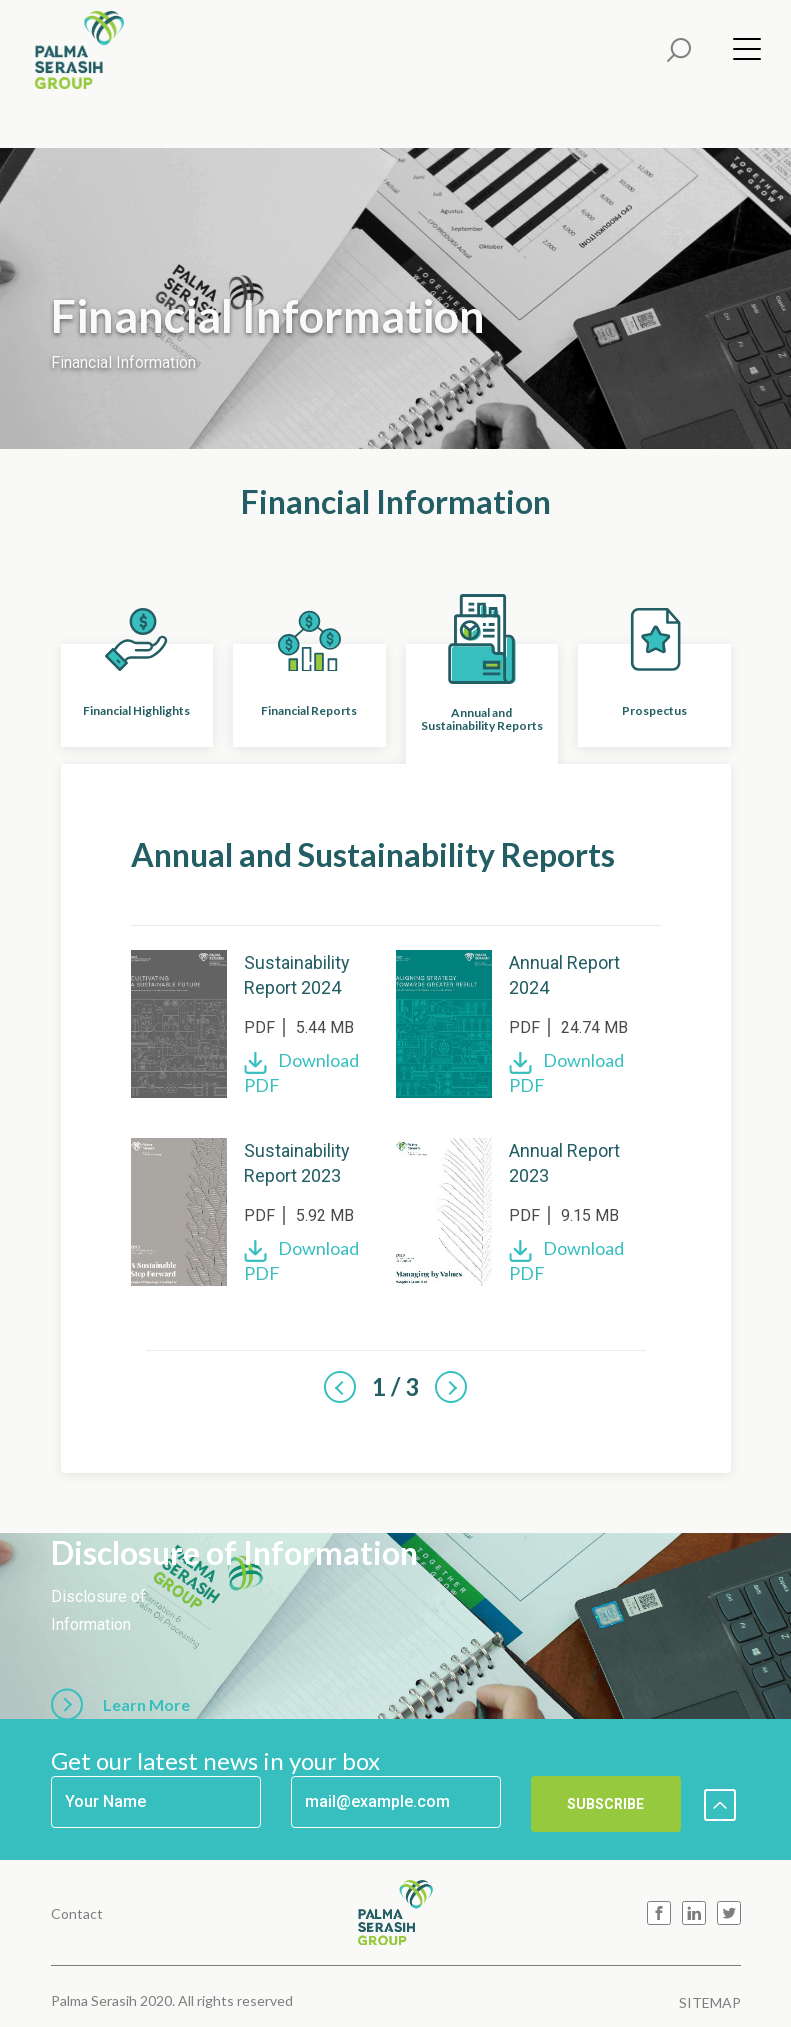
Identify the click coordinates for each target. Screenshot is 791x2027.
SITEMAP (710, 2002)
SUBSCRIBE (605, 1804)
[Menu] (741, 53)
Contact (77, 1913)
